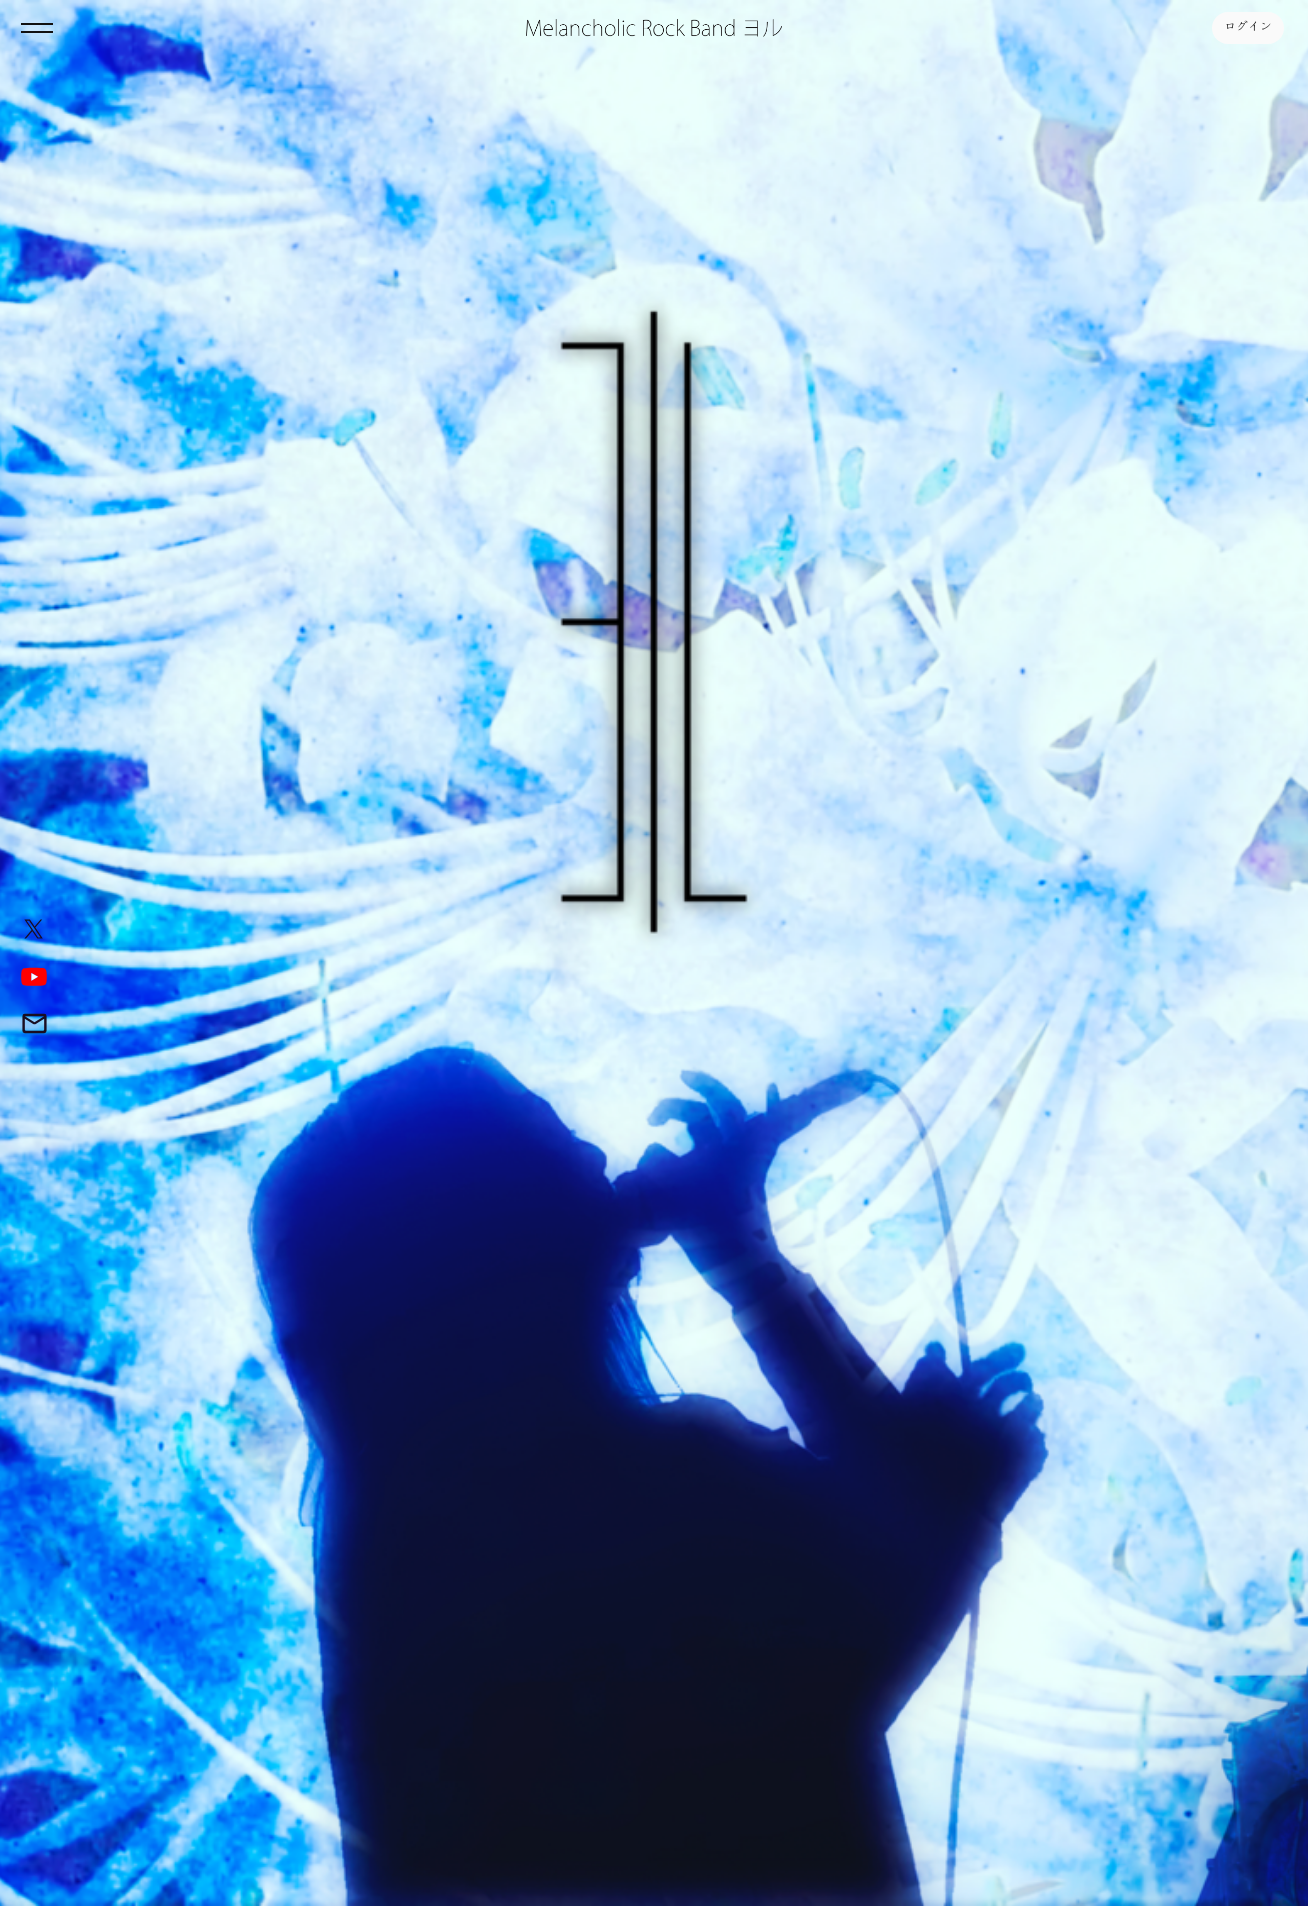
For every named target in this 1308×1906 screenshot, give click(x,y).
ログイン (1248, 28)
